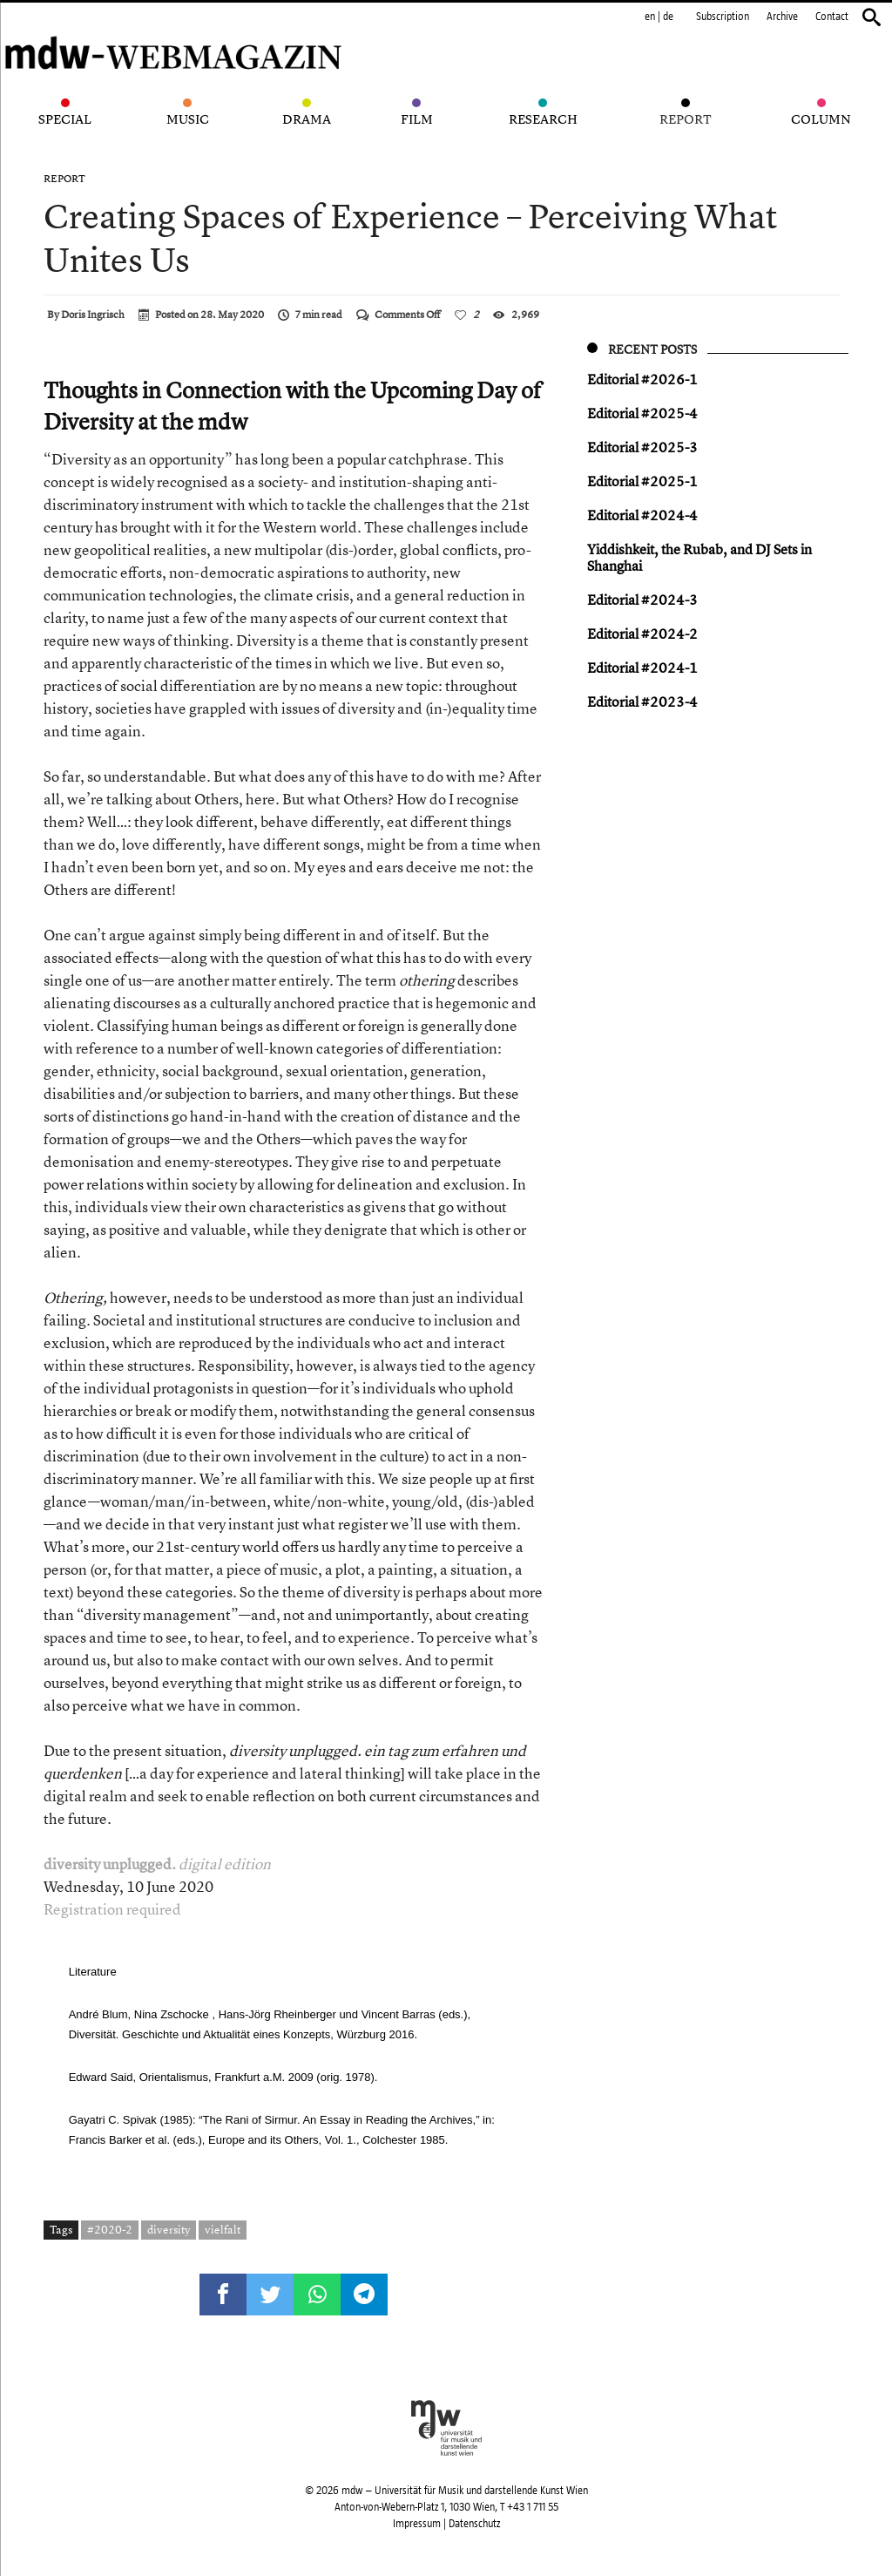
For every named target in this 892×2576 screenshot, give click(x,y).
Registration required (112, 1909)
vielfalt (222, 2229)
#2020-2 (109, 2229)
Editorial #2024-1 (642, 667)
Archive (782, 16)
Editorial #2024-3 (642, 599)
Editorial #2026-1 (642, 379)
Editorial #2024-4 (642, 515)
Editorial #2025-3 (642, 447)
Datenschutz (474, 2524)
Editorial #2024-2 (642, 633)
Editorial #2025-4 (642, 413)
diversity (168, 2229)
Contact (831, 16)
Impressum (417, 2524)
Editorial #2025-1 (642, 481)
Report (64, 178)
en (650, 16)
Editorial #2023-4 (642, 701)
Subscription (722, 16)
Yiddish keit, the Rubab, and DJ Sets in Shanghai (699, 557)
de (668, 16)
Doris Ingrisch (93, 315)
